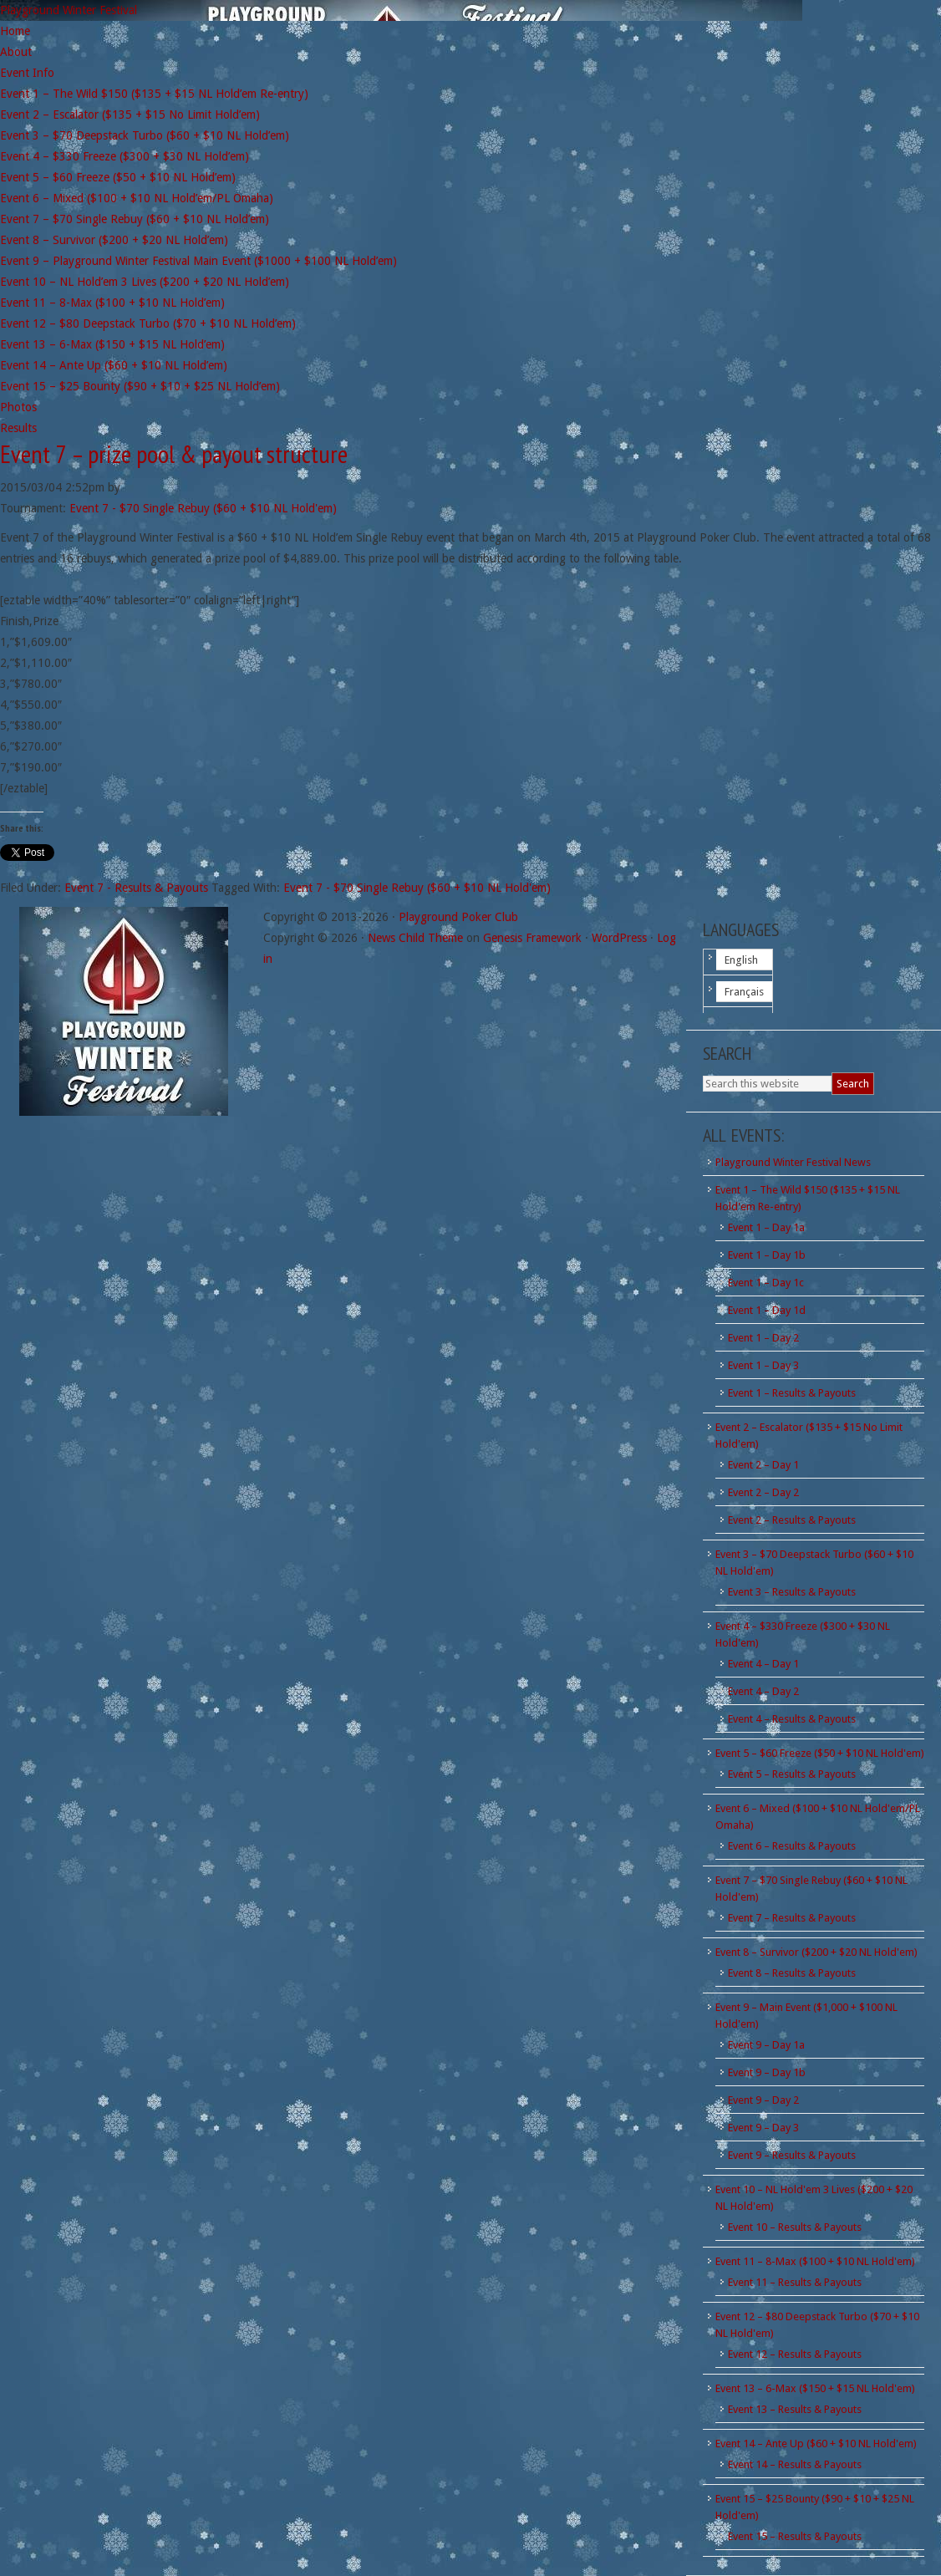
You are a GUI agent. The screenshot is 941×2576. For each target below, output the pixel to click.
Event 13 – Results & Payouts (795, 2409)
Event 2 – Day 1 (763, 1465)
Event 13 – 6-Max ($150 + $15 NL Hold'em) (815, 2388)
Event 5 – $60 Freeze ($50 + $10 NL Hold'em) (819, 1753)
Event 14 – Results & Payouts (795, 2464)
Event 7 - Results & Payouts (136, 887)
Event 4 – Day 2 (763, 1691)
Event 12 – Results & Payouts (795, 2354)
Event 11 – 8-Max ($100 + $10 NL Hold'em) (815, 2261)
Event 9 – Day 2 (763, 2100)
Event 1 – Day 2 (763, 1337)
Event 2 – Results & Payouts (792, 1520)
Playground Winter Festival (68, 10)
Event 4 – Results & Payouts (792, 1719)
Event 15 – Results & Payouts (795, 2536)
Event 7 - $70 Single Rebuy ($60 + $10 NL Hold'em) (203, 508)
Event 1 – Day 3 (763, 1365)
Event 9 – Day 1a (766, 2045)
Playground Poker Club (458, 917)
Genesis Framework (532, 937)
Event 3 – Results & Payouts (792, 1592)
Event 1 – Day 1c (766, 1282)
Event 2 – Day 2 (763, 1492)
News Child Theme (415, 937)
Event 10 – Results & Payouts (795, 2227)
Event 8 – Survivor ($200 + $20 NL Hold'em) (816, 1952)
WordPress (619, 937)
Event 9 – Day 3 (763, 2127)
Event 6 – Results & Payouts (792, 1846)
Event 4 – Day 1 (763, 1663)
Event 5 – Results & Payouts (792, 1774)
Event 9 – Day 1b (767, 2072)
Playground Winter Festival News (793, 1162)
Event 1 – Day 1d (767, 1310)
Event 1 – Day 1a (766, 1227)
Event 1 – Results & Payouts (792, 1393)
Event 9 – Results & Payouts (792, 2155)
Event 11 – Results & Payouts (795, 2282)
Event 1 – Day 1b (767, 1255)
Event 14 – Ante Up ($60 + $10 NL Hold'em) (816, 2443)
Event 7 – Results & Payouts (792, 1918)
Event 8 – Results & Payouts (792, 1973)
